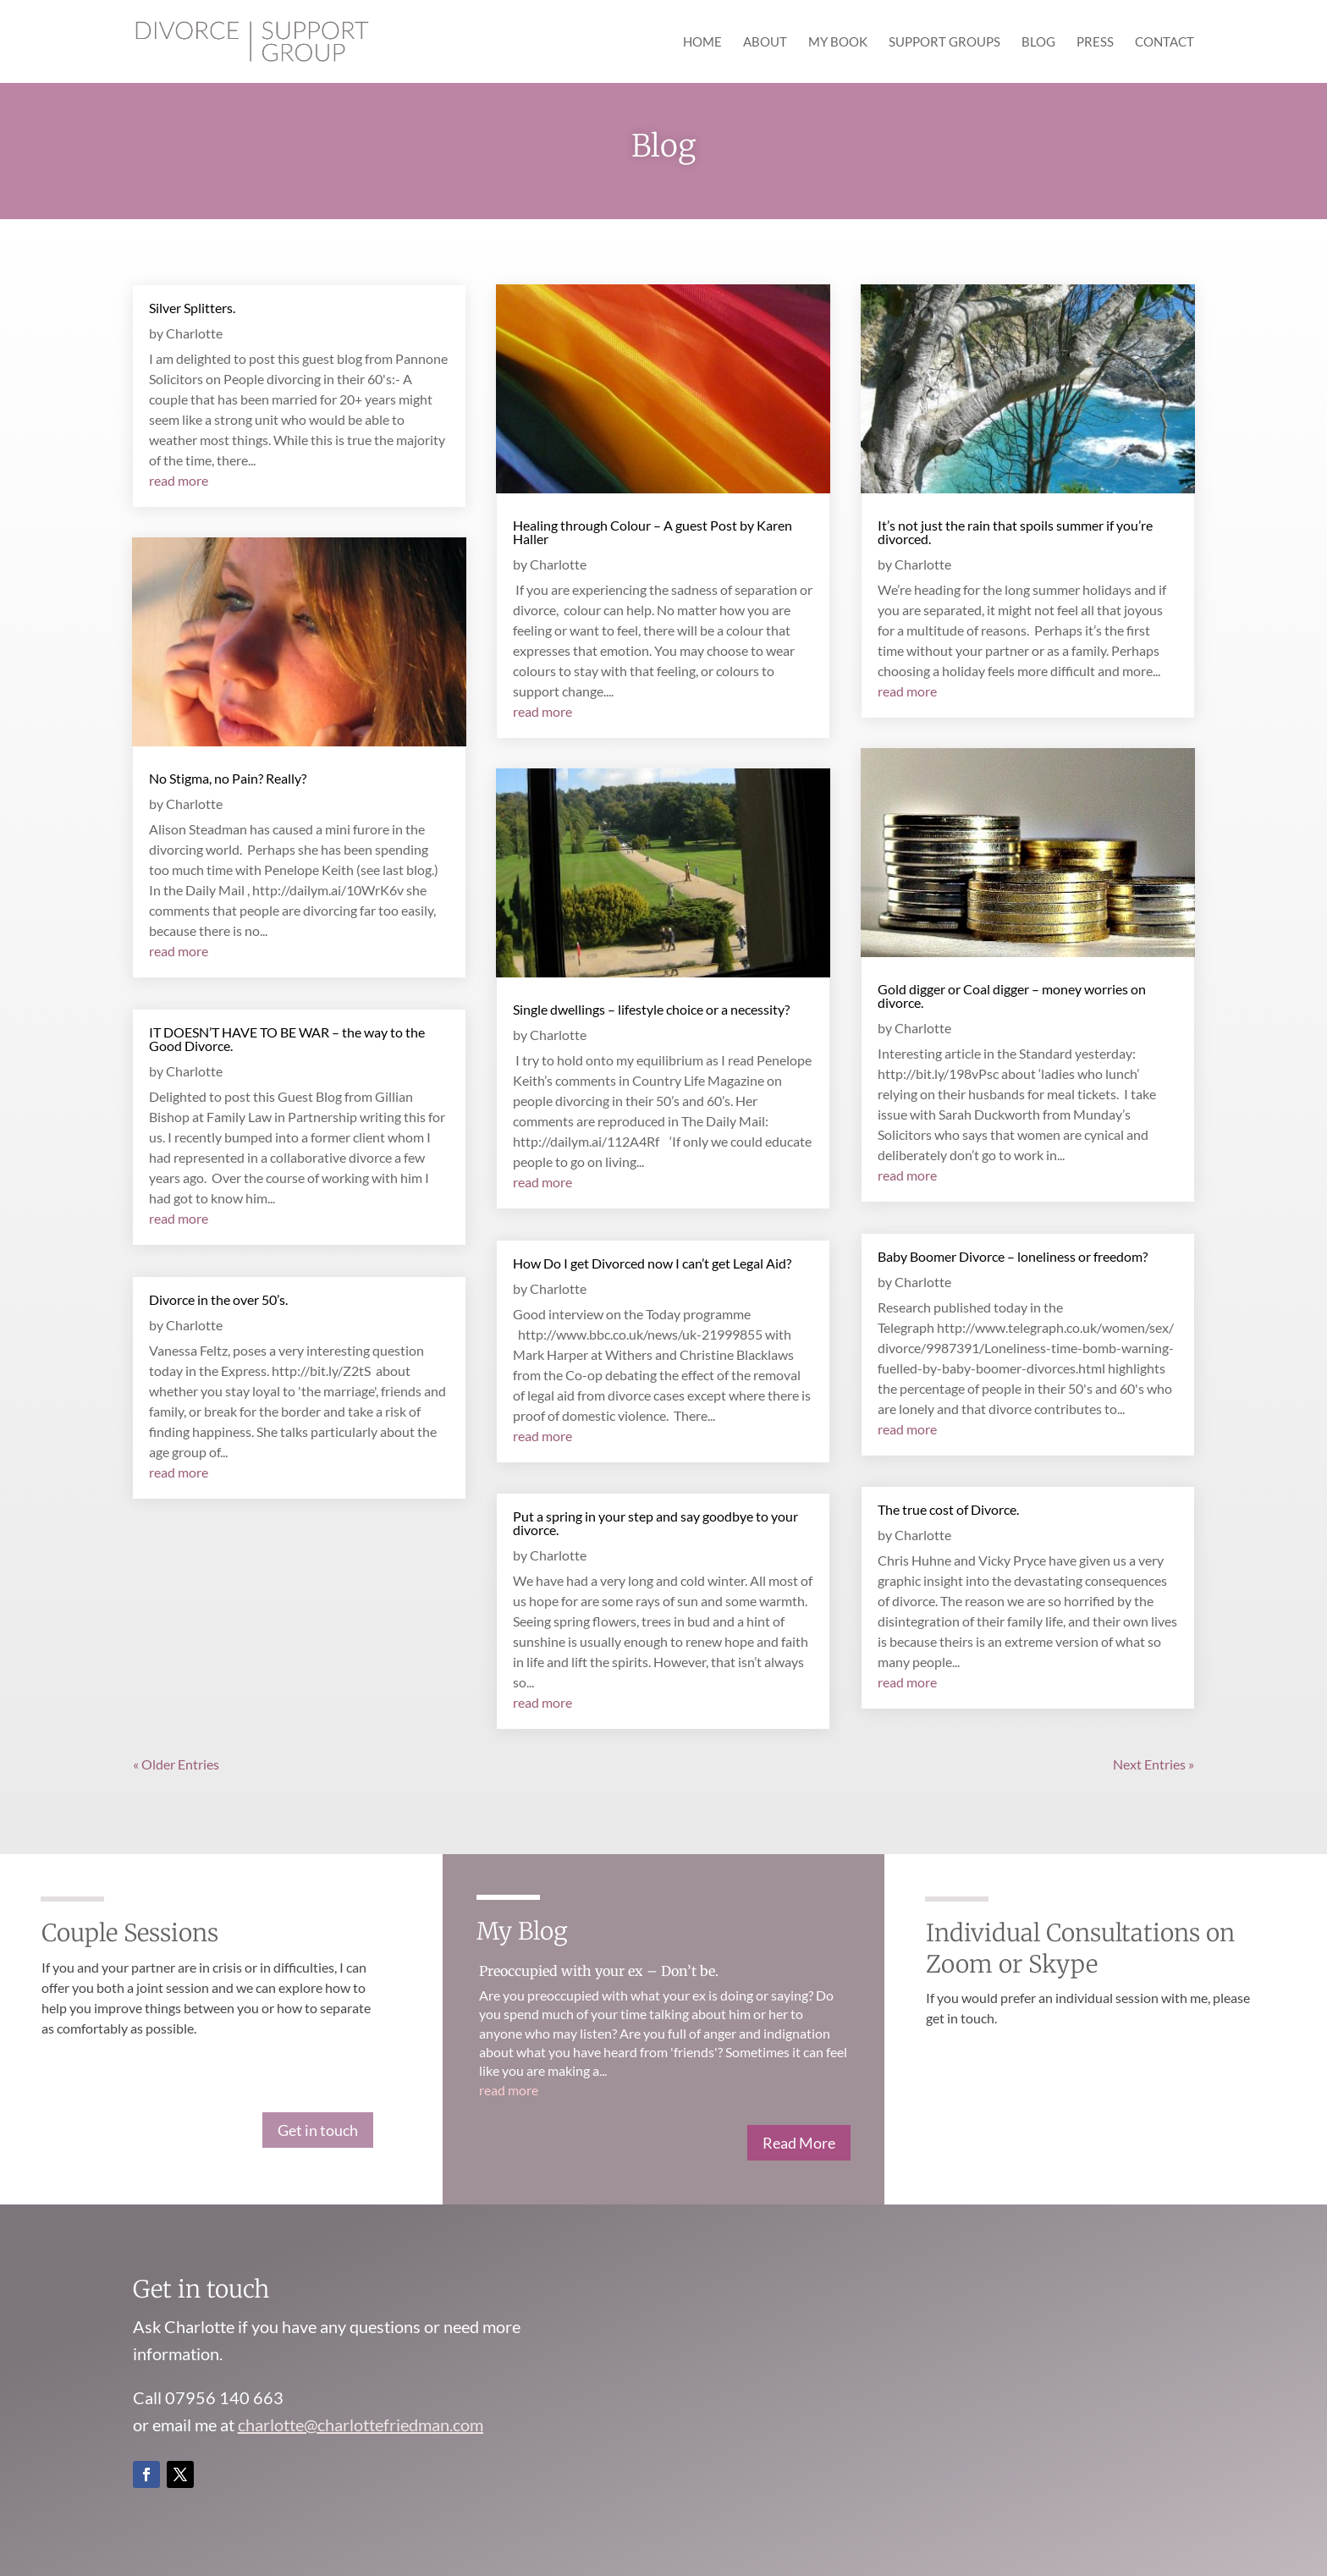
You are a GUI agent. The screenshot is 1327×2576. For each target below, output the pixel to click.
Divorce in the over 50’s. (218, 1299)
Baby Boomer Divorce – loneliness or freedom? (1013, 1256)
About (765, 42)
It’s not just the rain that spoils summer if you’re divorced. (1015, 532)
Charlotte (194, 333)
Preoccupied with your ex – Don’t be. (599, 1970)
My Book (837, 42)
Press (1095, 42)
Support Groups (944, 42)
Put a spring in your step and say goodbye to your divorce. (655, 1523)
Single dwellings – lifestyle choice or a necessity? (651, 1009)
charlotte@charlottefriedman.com (360, 2424)
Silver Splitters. (192, 308)
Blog (1038, 42)
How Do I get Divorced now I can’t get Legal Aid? (652, 1263)
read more (178, 480)
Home (702, 42)
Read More (799, 2142)
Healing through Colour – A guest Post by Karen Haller (652, 532)
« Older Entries (176, 1764)
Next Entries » (1153, 1764)
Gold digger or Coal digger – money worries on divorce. (1012, 995)
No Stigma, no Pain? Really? (227, 778)
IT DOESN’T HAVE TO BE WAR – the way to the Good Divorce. (287, 1039)
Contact (1164, 42)
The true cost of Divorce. (948, 1509)
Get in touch (318, 2130)
